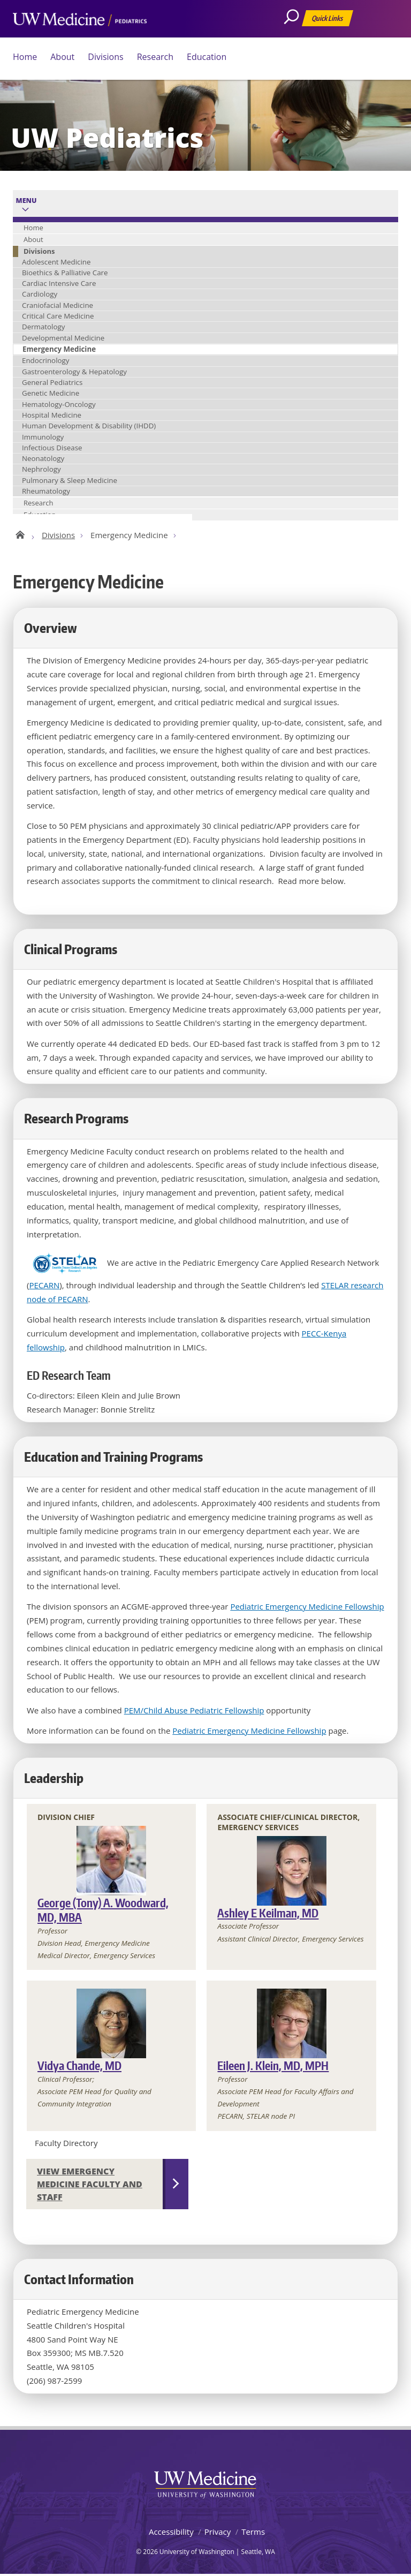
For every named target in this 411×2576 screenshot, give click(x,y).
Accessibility (171, 2533)
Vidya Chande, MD (79, 2067)
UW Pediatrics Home (19, 534)
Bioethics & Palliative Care (65, 272)
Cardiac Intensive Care (59, 283)
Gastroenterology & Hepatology (74, 371)
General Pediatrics (52, 382)
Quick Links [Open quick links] (328, 20)
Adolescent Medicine (56, 262)
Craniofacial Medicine (57, 305)
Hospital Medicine (51, 415)
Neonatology (43, 458)
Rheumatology (46, 491)
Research (155, 57)
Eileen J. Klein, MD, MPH (273, 2067)
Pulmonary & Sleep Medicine (69, 480)
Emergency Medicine (59, 349)
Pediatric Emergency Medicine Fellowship (307, 1608)
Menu (26, 200)
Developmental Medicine (63, 338)
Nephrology (41, 469)
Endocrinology (45, 360)
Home (25, 57)
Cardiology (39, 294)
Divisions (105, 57)
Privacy (217, 2533)
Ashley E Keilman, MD (267, 1914)
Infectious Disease (52, 447)
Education (206, 57)
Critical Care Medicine (58, 316)
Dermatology (43, 326)
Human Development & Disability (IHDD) (89, 425)
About (62, 57)
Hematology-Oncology (59, 404)
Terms (253, 2533)
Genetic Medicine (50, 393)
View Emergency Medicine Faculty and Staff (89, 2185)
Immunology (43, 437)
